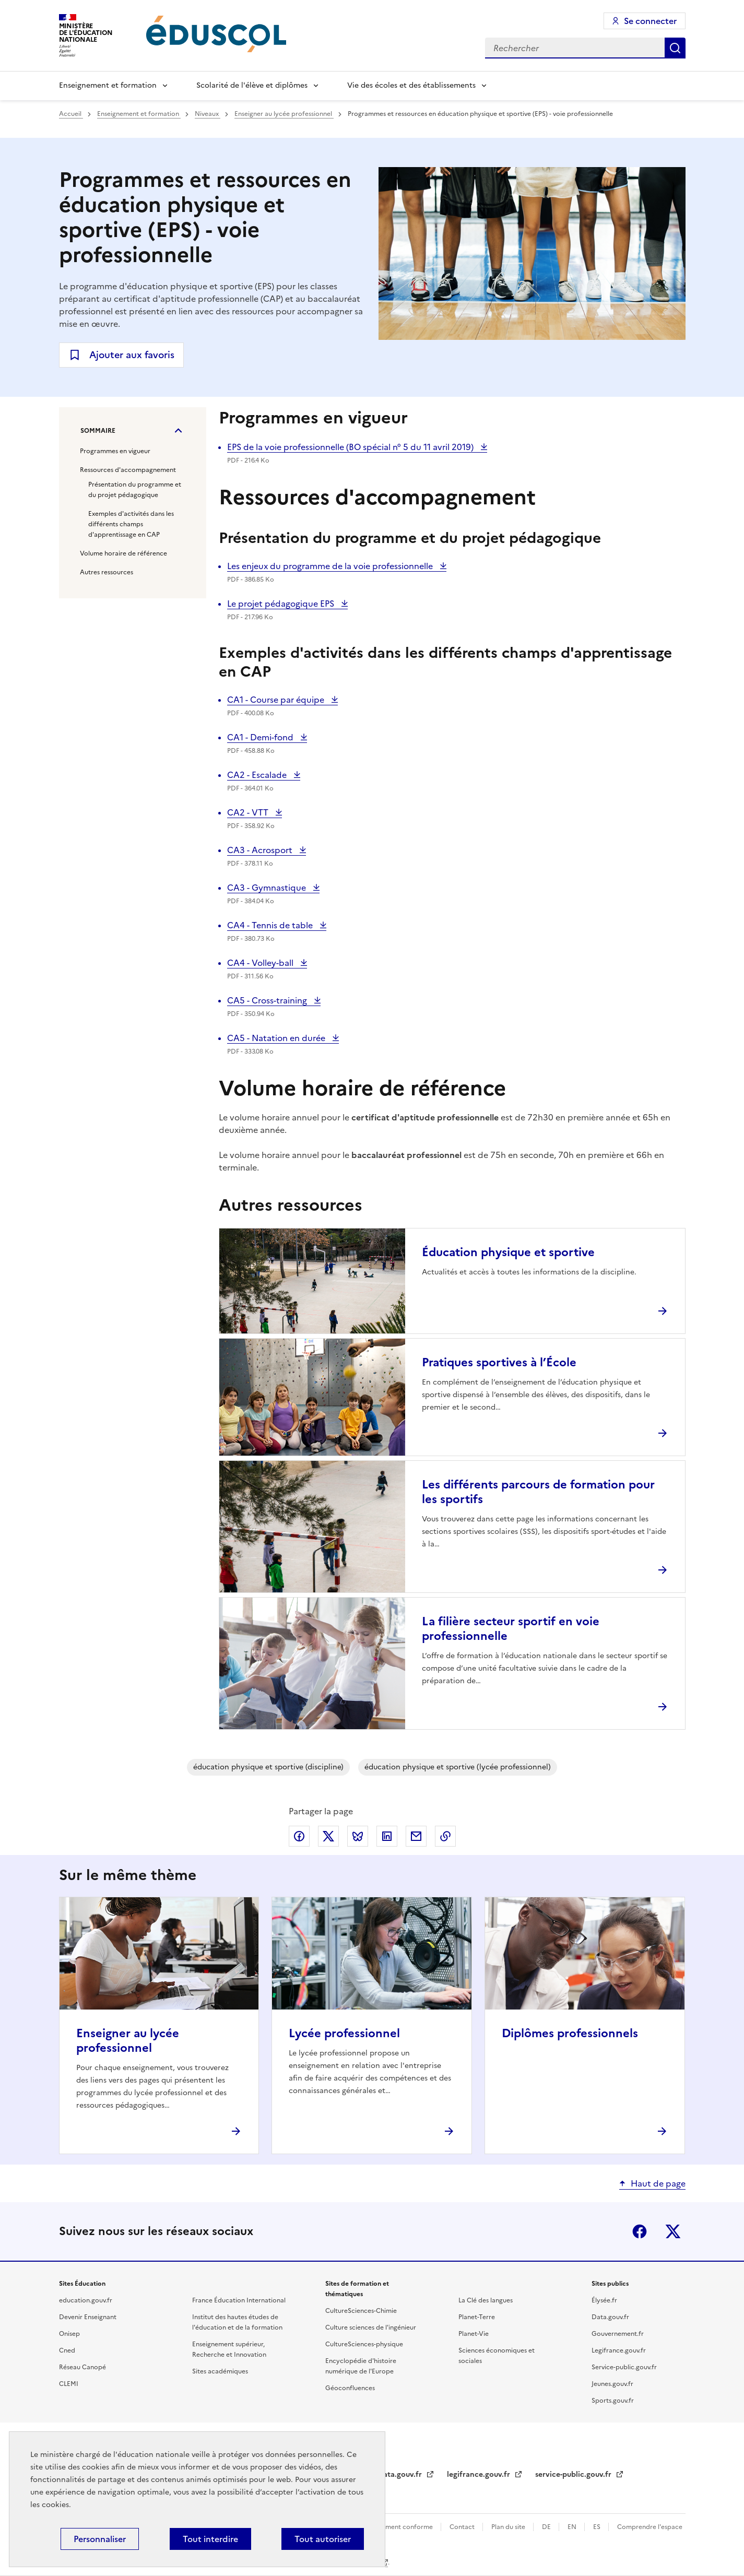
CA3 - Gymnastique (267, 887)
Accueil (71, 114)
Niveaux (207, 114)
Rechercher (675, 48)
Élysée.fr (604, 2300)
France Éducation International (239, 2300)
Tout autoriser (322, 2539)
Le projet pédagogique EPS (281, 603)
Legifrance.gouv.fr (619, 2350)
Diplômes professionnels (570, 2033)
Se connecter (650, 21)
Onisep (69, 2333)
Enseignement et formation (108, 85)
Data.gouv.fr (610, 2317)
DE (547, 2527)
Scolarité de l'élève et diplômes (252, 85)
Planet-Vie (473, 2333)
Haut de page (658, 2183)
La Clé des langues (485, 2300)
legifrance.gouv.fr (479, 2474)
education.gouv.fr (85, 2300)
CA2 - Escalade (258, 775)
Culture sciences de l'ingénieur (370, 2327)
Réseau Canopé (82, 2367)
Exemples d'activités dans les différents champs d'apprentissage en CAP (131, 524)
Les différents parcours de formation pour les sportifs (538, 1492)
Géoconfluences (350, 2388)
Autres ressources (106, 572)
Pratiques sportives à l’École (499, 1362)
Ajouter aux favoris (131, 355)
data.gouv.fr (401, 2474)
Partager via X (328, 1836)
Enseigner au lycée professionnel (284, 114)
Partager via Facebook (299, 1836)
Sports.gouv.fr (613, 2400)
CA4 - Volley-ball (261, 962)
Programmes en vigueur (115, 451)
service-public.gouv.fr (574, 2474)
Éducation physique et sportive (508, 1252)
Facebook (639, 2231)
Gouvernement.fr (618, 2333)
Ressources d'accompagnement (128, 470)
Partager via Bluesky (357, 1836)
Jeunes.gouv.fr (612, 2384)
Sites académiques (220, 2371)
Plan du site (509, 2527)
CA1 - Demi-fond (261, 737)
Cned (67, 2350)
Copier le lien (445, 1836)
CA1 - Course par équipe (276, 699)
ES (597, 2527)
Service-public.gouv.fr (624, 2367)
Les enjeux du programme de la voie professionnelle (331, 566)
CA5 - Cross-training (268, 1000)
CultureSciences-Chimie (361, 2310)
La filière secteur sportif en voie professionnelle (510, 1629)
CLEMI (68, 2384)
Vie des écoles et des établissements (411, 85)
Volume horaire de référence (123, 553)
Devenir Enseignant (87, 2317)
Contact (463, 2527)
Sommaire (97, 430)
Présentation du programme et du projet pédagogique (134, 490)
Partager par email (416, 1836)
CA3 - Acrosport (260, 850)
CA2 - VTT (251, 812)
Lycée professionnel (344, 2033)
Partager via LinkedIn (386, 1836)
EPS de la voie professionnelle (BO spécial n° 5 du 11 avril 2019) (351, 447)
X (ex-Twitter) (673, 2231)
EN (573, 2527)
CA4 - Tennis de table (271, 925)
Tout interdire (210, 2539)
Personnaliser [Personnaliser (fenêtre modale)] (100, 2539)
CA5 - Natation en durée (277, 1038)
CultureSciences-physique (364, 2344)
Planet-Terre (476, 2317)
